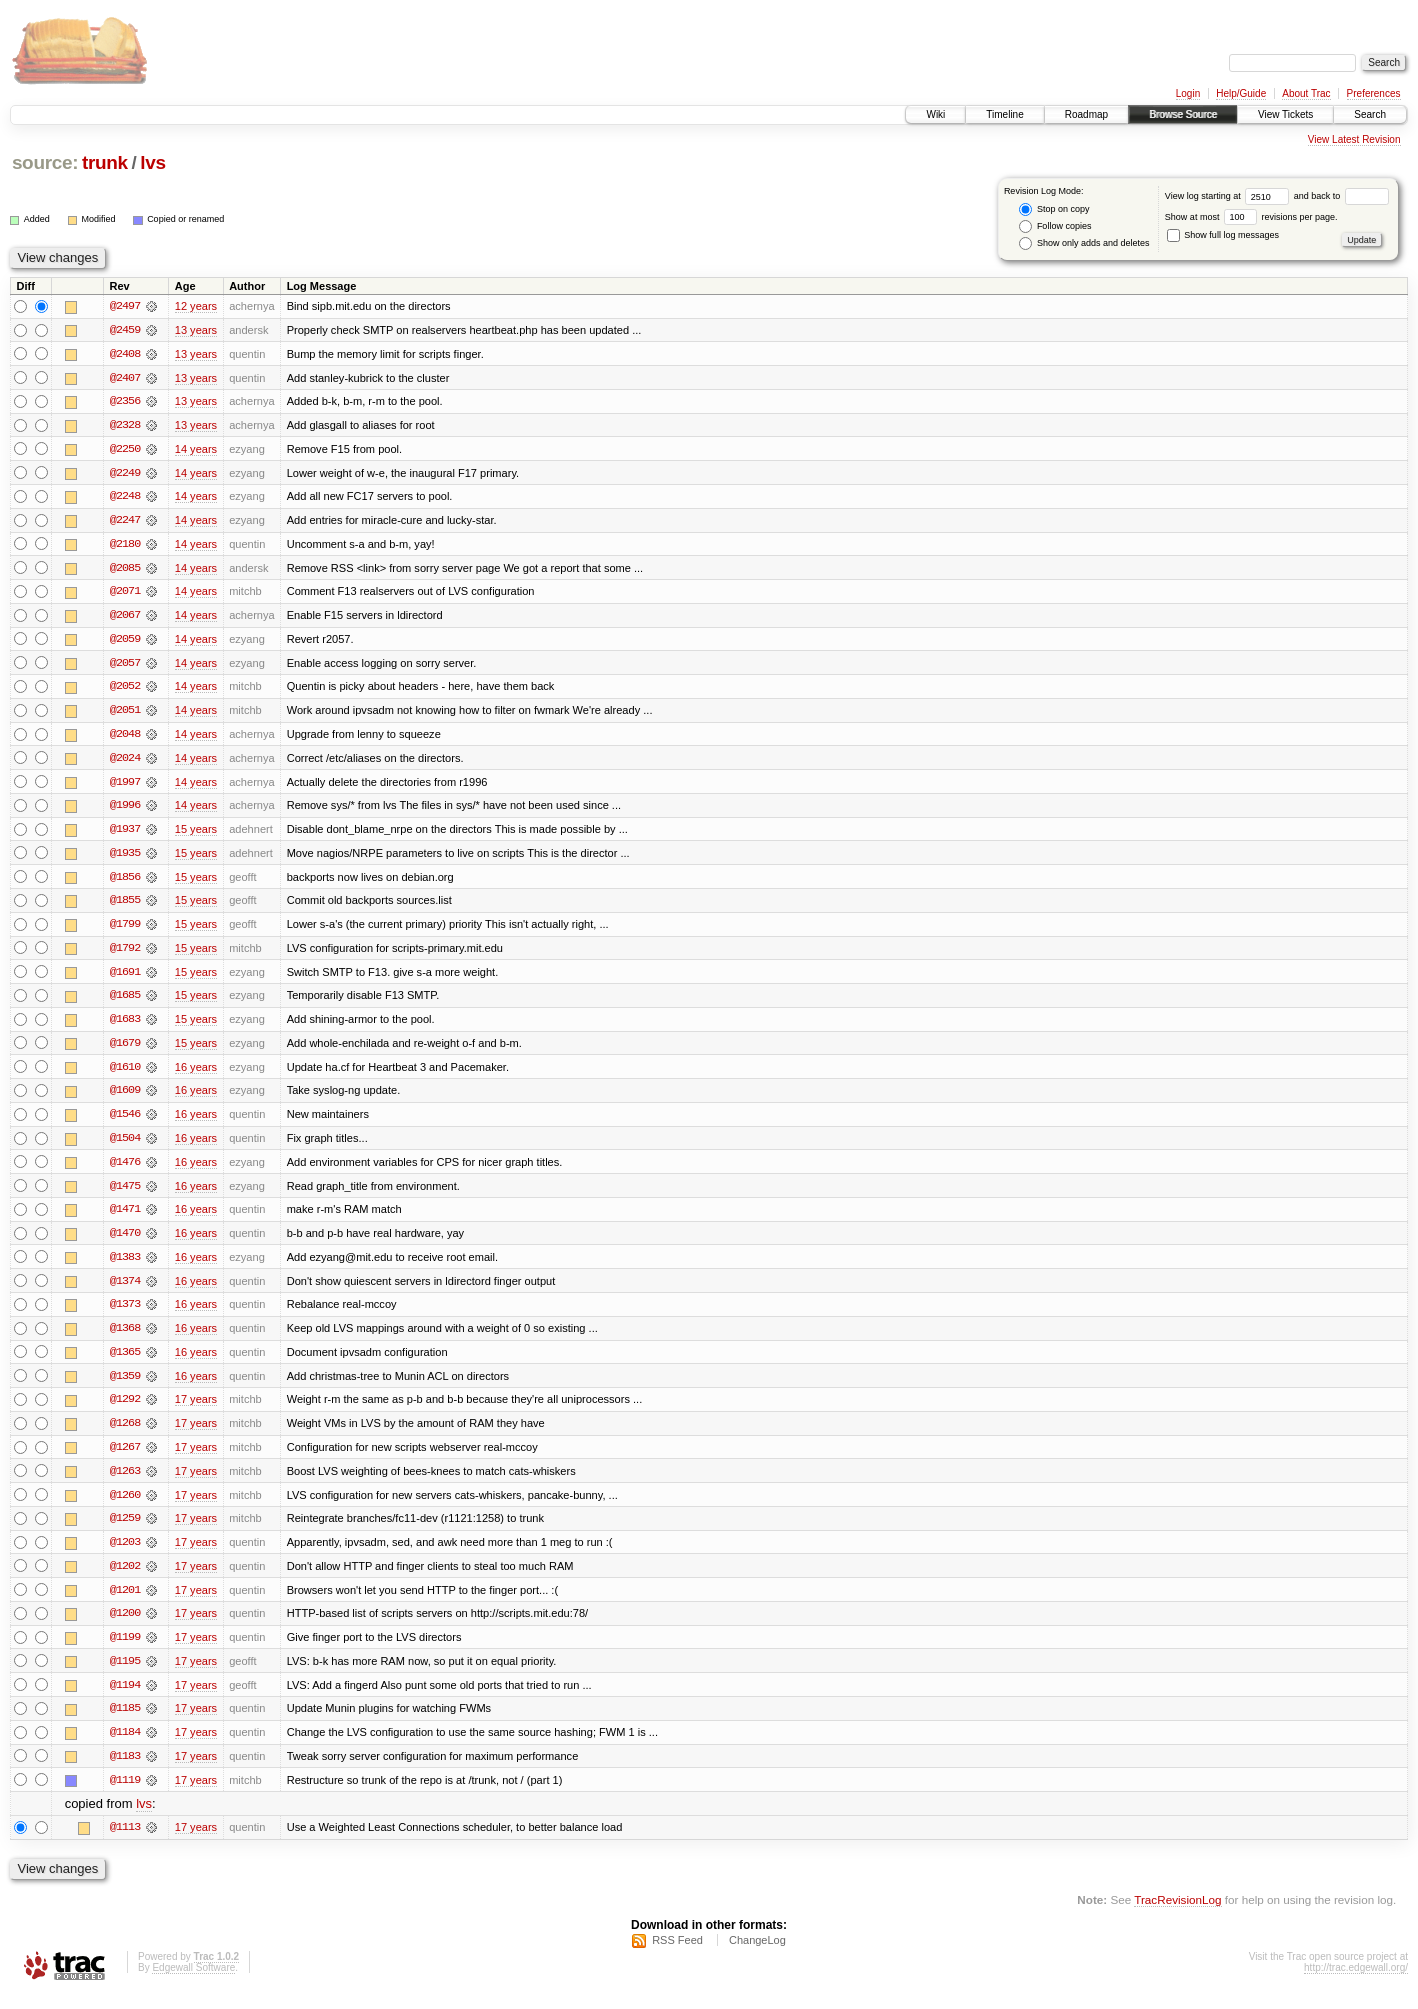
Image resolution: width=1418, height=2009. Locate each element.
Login (1188, 93)
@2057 (125, 666)
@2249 (125, 474)
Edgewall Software (193, 1982)
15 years (196, 834)
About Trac (1306, 93)
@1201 (125, 1602)
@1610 (125, 1074)
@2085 (125, 570)
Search (1370, 114)
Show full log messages (1223, 235)
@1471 (125, 1218)
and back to (1341, 196)
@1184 (125, 1746)
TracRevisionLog (1177, 1914)
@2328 (125, 426)
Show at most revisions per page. (1251, 217)
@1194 (125, 1698)
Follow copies (1055, 226)
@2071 (125, 594)
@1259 (125, 1530)
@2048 (125, 738)
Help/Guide (1241, 93)
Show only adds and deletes (1084, 243)
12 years (196, 306)
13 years (196, 330)
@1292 (125, 1410)
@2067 (125, 618)
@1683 (125, 1026)
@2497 (125, 306)
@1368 (125, 1338)
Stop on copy (1054, 209)
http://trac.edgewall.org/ (1356, 1982)
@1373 (125, 1314)
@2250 (125, 450)
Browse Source (1183, 114)
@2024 (125, 762)
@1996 (125, 810)
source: (45, 162)
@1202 (125, 1578)
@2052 (125, 690)
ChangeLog (757, 1955)
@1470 (125, 1242)
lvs (152, 162)
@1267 (125, 1458)
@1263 (125, 1482)
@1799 (125, 930)
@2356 (125, 402)
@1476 (125, 1170)
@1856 (125, 882)
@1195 (125, 1674)
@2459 (125, 330)
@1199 (125, 1650)
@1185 (125, 1722)
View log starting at (1229, 196)
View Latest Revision (1354, 139)
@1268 (125, 1434)
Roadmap (1086, 114)
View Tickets (1285, 114)
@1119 (125, 1794)
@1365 (125, 1362)
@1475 (125, 1194)
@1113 (125, 1842)
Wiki (935, 114)
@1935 (125, 858)
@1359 (125, 1386)
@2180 (125, 546)
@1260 (125, 1506)
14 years (196, 450)
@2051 (125, 714)
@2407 (125, 378)
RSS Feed (677, 1955)
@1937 (125, 834)
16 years (196, 1074)
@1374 (125, 1290)
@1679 (125, 1050)
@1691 (125, 978)
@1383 (125, 1266)
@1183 (125, 1770)
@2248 (125, 498)
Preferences (1374, 93)
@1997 (125, 786)
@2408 (125, 354)
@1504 (125, 1146)
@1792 (125, 954)
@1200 (125, 1626)
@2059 (125, 642)
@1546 (125, 1122)
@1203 (125, 1554)
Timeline (1004, 114)
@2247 (125, 522)
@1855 (125, 906)
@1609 (125, 1098)
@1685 (125, 1002)
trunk (105, 162)
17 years (196, 1410)
